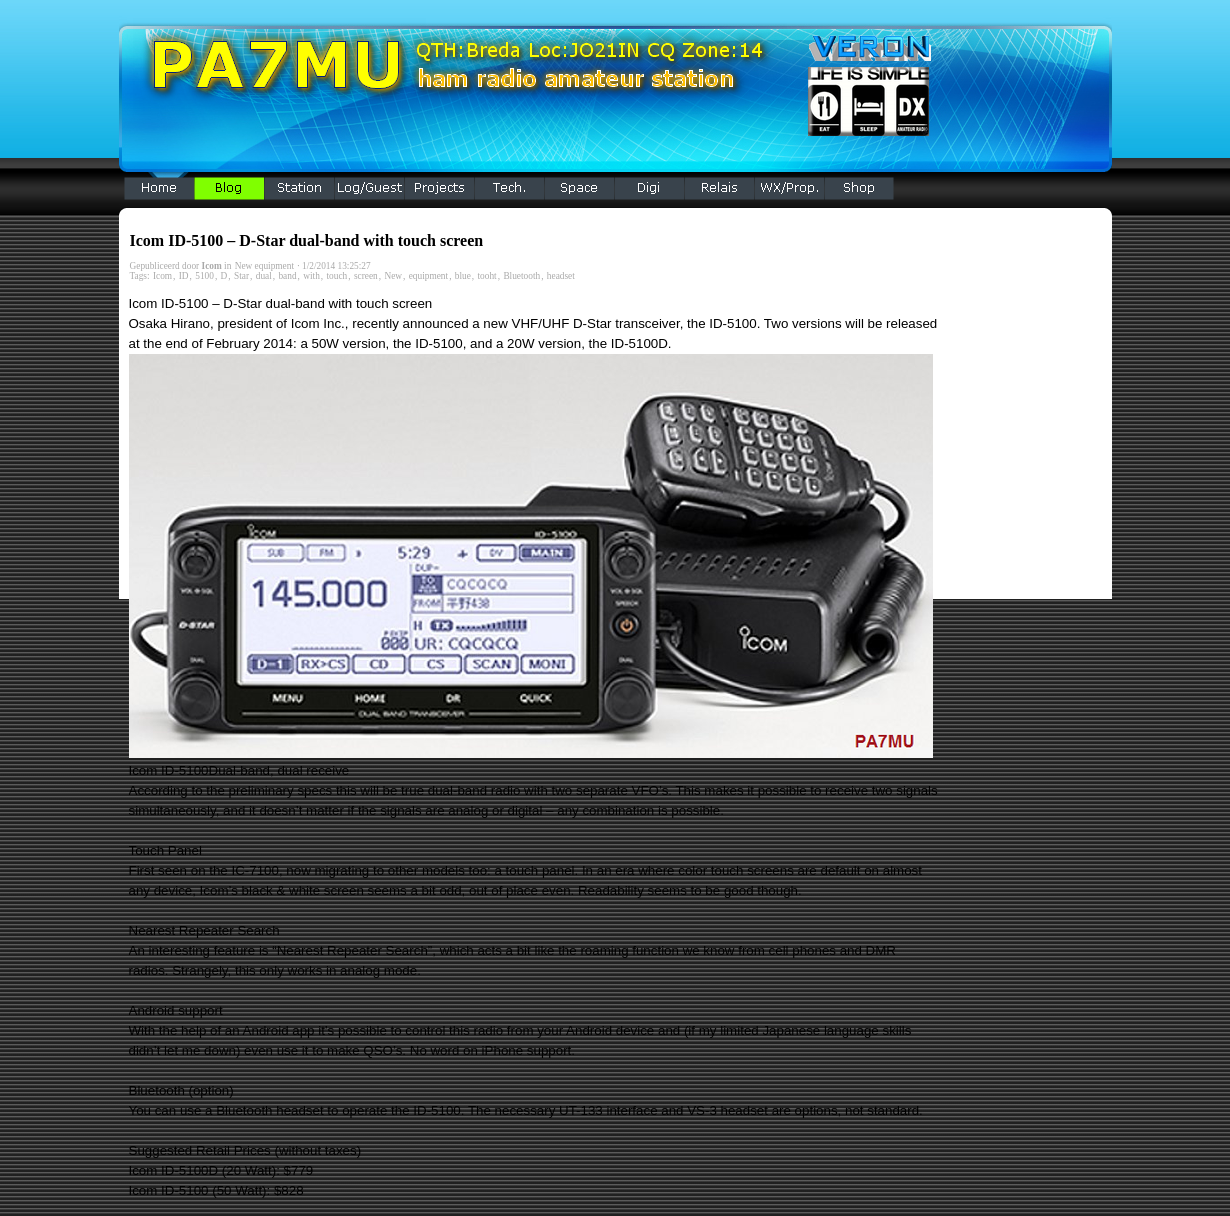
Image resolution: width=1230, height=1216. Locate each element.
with (311, 276)
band (287, 276)
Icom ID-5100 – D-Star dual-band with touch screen (307, 240)
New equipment (264, 266)
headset (561, 276)
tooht (487, 276)
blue (463, 276)
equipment (428, 276)
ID (184, 276)
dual (264, 276)
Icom (162, 276)
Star (241, 276)
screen (366, 276)
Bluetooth (521, 276)
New (393, 276)
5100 (204, 276)
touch (337, 276)
